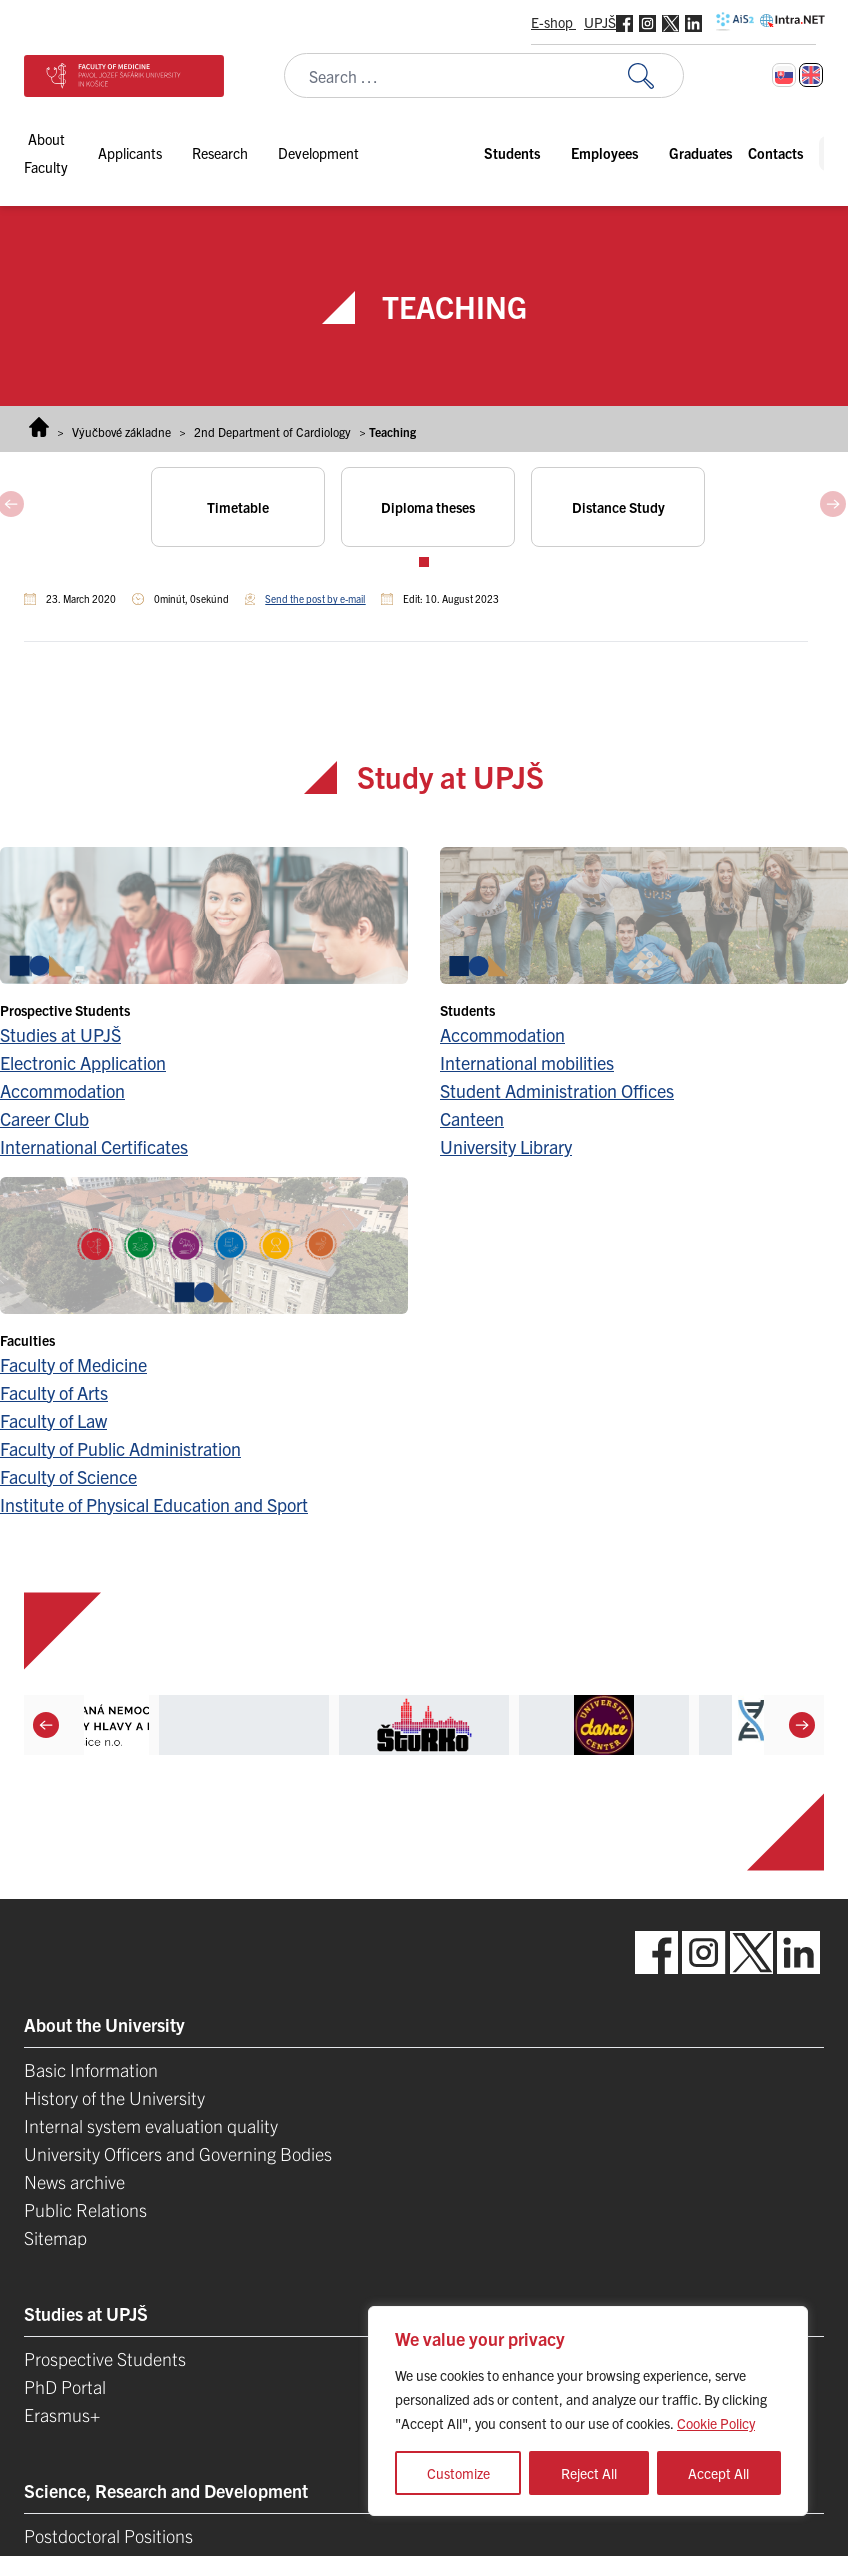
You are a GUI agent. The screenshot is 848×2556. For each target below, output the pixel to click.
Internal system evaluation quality (151, 2125)
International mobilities (527, 1062)
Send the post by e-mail (315, 598)
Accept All (718, 2473)
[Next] (802, 1724)
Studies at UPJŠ (60, 1034)
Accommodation (62, 1090)
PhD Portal (65, 2386)
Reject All (589, 2473)
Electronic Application (83, 1062)
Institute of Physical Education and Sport (154, 1504)
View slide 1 (424, 562)
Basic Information (91, 2069)
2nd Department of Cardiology (272, 431)
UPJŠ (600, 22)
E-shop (553, 22)
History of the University (114, 2097)
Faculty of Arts (54, 1392)
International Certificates (94, 1146)
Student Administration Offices (557, 1090)
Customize (458, 2473)
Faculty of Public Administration (120, 1448)
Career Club (44, 1118)
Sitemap (55, 2237)
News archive (74, 2181)
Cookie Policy (716, 2423)
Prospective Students (105, 2358)
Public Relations (85, 2209)
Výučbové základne (121, 431)
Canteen (472, 1118)
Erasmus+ (62, 2414)
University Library (506, 1146)
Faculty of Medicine (73, 1364)
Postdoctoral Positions (108, 2535)
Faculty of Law (53, 1420)
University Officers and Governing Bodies (178, 2153)
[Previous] (46, 1724)
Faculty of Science (68, 1476)
